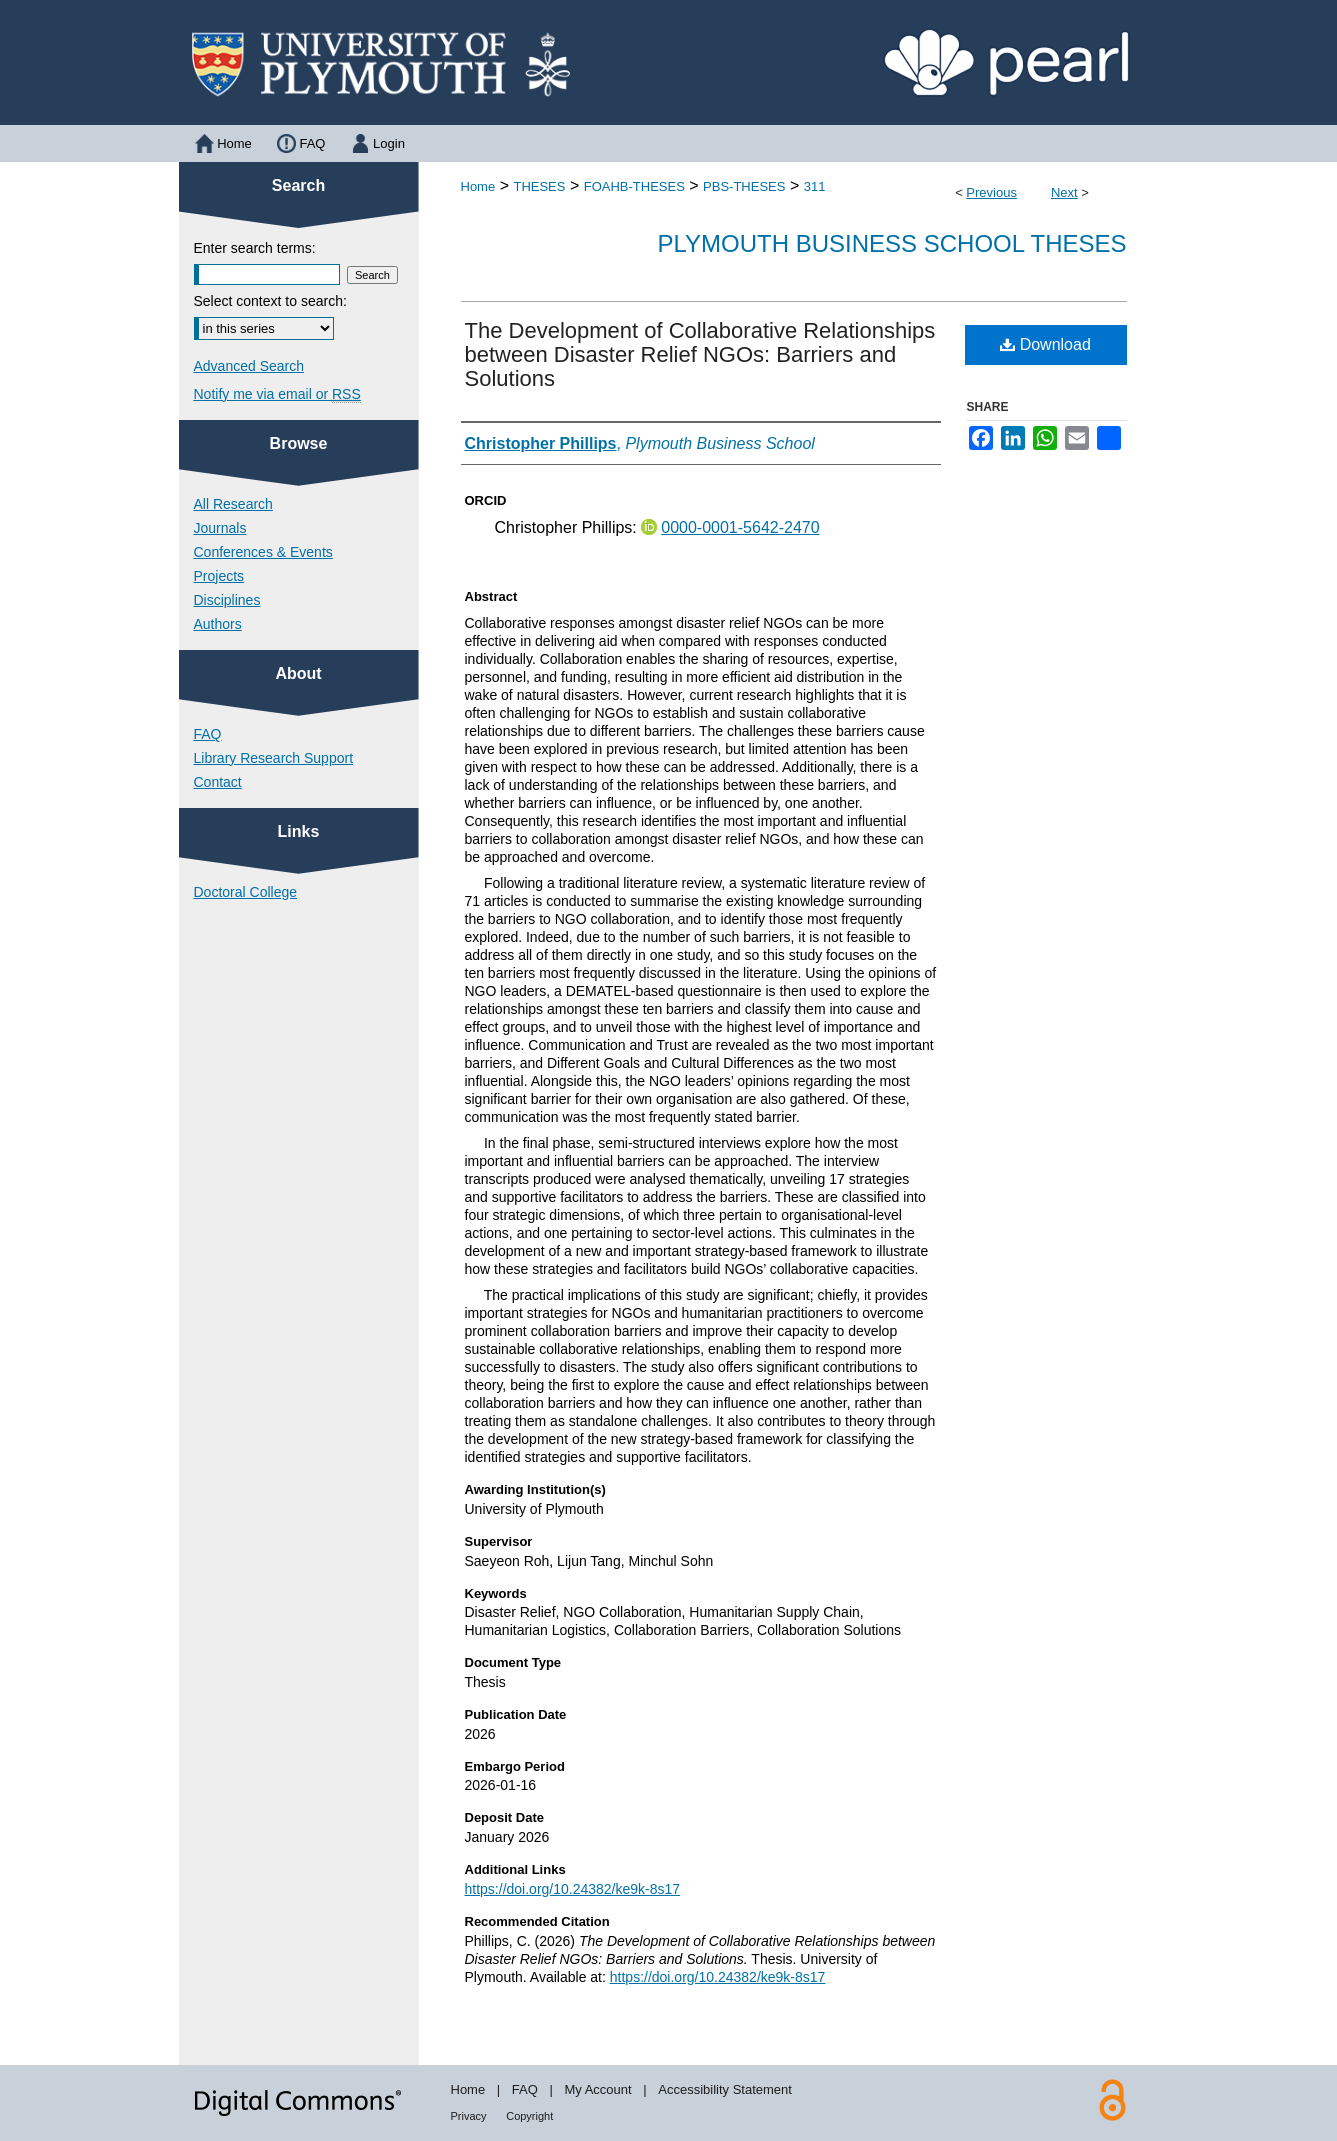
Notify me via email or (277, 394)
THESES (539, 186)
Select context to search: (270, 301)
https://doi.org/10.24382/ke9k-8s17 (573, 1889)
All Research (233, 504)
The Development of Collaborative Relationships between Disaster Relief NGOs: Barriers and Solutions (700, 354)
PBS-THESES (744, 186)
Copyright (529, 2116)
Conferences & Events (263, 552)
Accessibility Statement (725, 2089)
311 (815, 186)
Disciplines (227, 600)
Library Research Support (274, 758)
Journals (220, 528)
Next (1064, 192)
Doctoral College (246, 892)
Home (478, 186)
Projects (219, 576)
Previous (991, 192)
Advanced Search (249, 366)
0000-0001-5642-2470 (740, 527)
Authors (218, 624)
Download (1045, 344)
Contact (218, 782)
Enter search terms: (255, 248)
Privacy (469, 2116)
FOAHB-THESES (634, 186)
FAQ (208, 734)
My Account (597, 2089)
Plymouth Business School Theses (892, 243)
